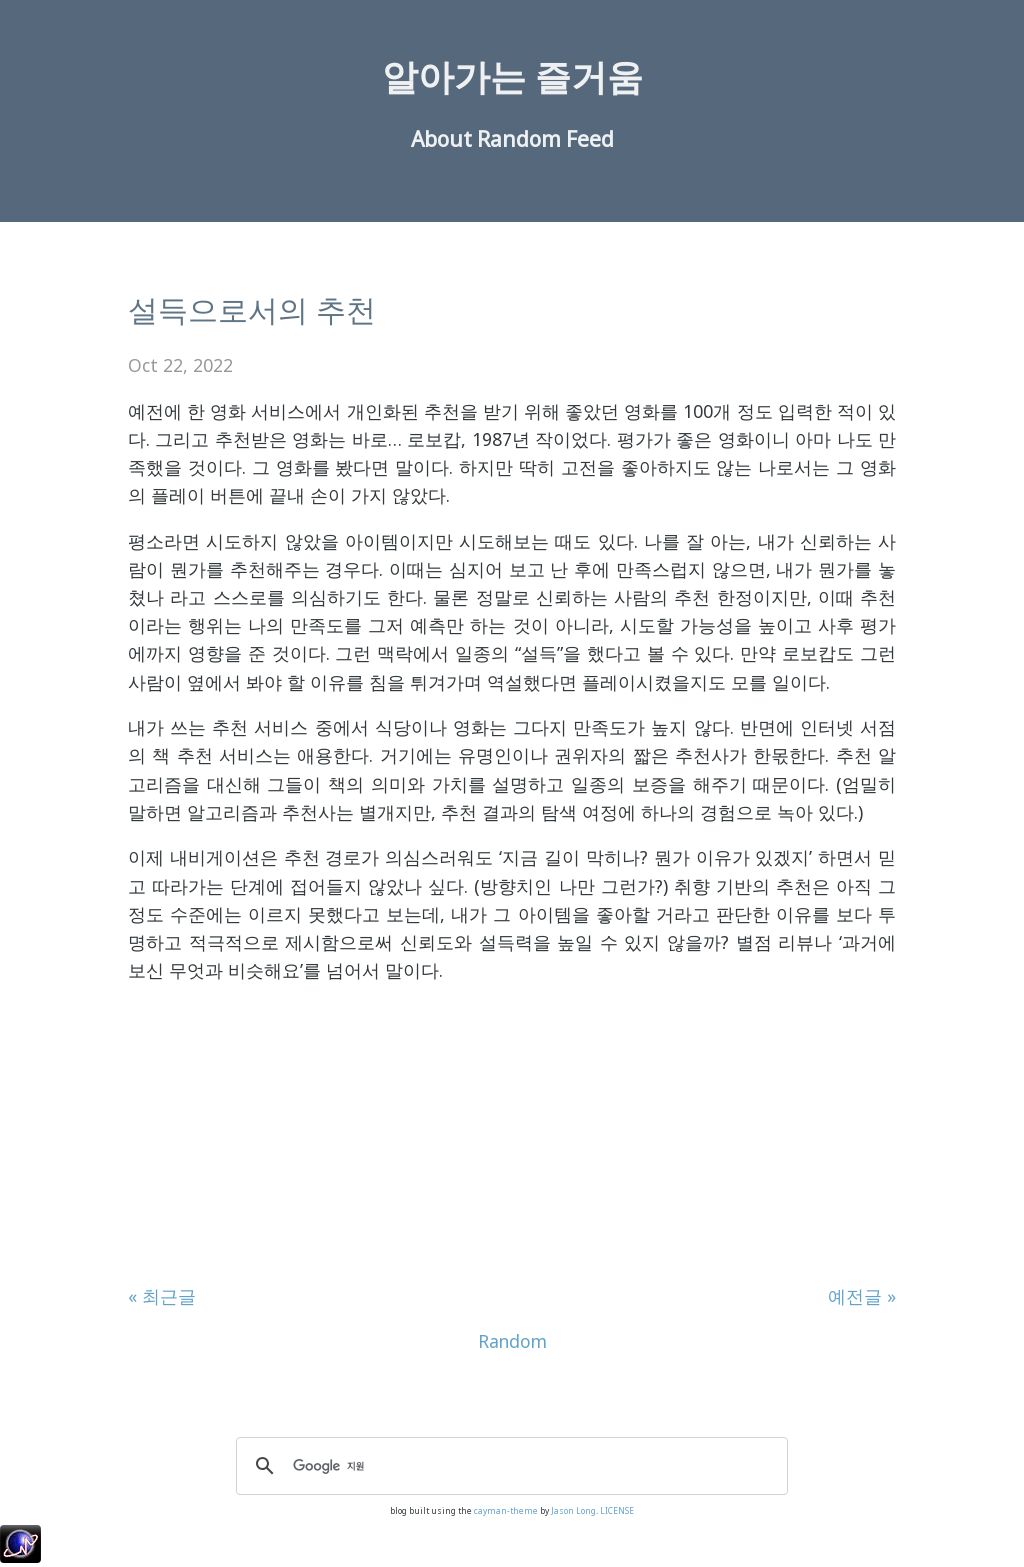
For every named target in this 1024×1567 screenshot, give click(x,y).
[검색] (509, 1466)
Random (519, 139)
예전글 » (862, 1296)
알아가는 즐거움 (512, 76)
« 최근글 (162, 1296)
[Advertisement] (512, 1142)
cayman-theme (506, 1510)
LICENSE (617, 1510)
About (441, 139)
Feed (590, 139)
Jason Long (573, 1510)
